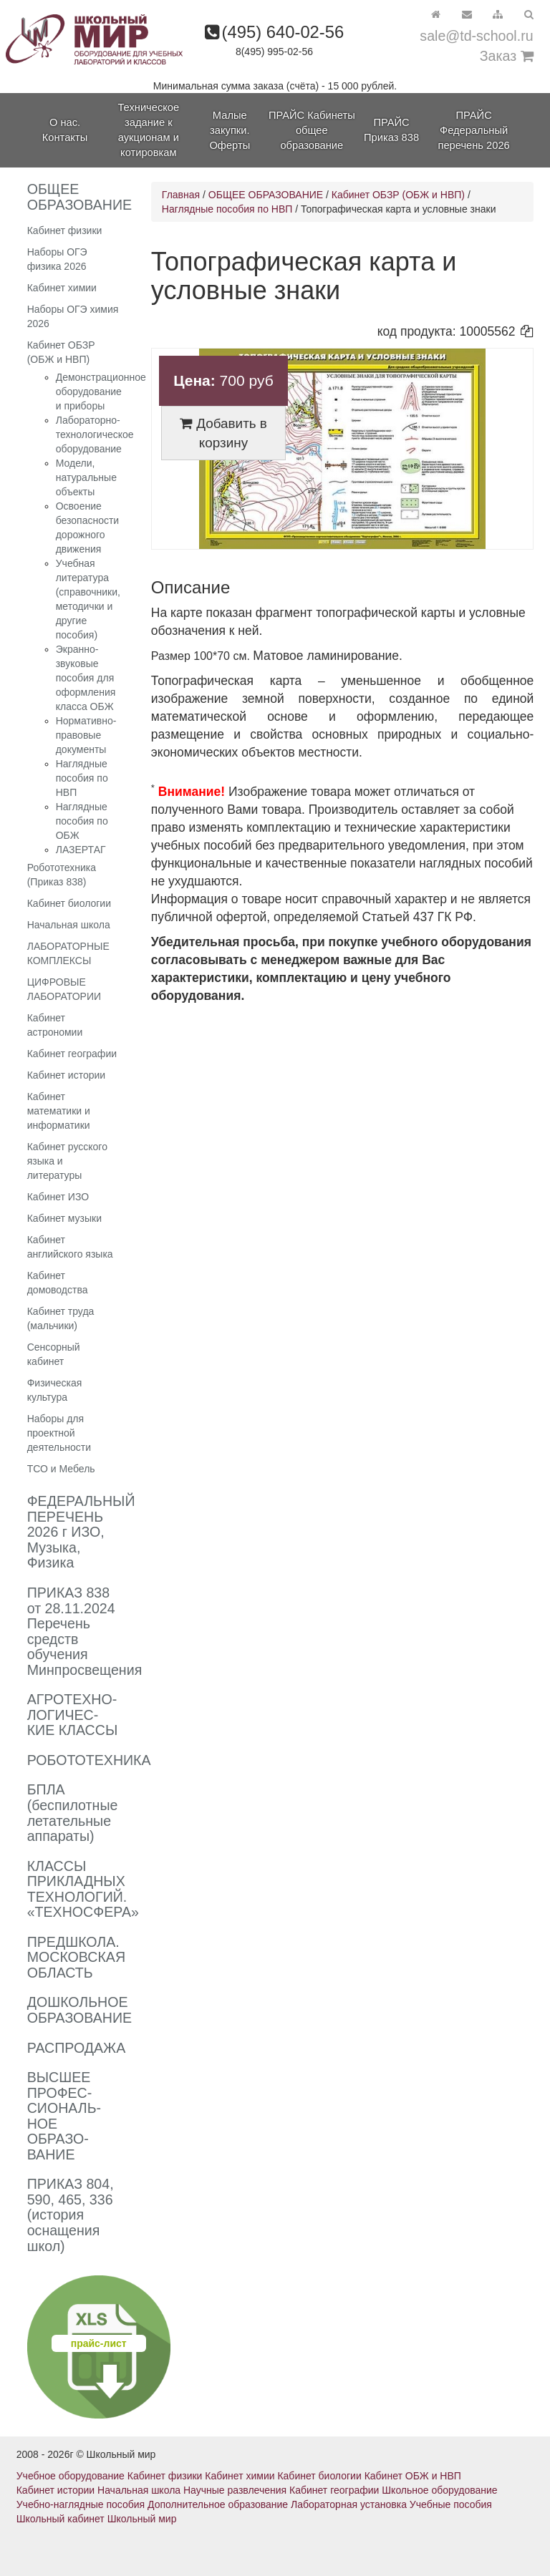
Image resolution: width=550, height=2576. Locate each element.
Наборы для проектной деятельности (59, 1433)
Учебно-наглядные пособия (80, 2504)
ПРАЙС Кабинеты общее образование (312, 130)
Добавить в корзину (223, 433)
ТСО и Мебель (61, 1468)
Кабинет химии (62, 287)
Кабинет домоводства (57, 1283)
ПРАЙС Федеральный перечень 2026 (473, 130)
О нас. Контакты (64, 130)
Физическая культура (54, 1390)
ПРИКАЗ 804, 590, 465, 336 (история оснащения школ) (70, 2214)
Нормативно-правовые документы (86, 735)
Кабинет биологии (69, 903)
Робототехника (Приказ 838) (61, 875)
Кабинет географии (72, 1053)
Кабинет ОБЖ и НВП (413, 2476)
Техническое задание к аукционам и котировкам (148, 130)
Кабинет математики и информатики (58, 1111)
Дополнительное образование (218, 2504)
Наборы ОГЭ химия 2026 (73, 316)
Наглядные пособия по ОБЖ (82, 821)
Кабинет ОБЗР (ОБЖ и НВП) (61, 352)
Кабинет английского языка (70, 1247)
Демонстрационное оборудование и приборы (101, 391)
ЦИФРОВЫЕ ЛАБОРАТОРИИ (64, 989)
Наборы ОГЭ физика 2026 (57, 259)
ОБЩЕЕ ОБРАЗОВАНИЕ (265, 194)
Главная (181, 194)
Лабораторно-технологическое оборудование (95, 434)
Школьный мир (142, 2518)
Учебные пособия (451, 2504)
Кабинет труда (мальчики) (61, 1318)
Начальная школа (68, 924)
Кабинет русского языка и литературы (67, 1161)
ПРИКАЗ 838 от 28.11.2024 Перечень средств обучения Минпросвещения (85, 1631)
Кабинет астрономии (55, 1025)
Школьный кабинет (60, 2518)
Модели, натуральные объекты (86, 477)
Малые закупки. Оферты (229, 130)
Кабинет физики (64, 230)
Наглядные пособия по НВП (82, 778)
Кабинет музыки (64, 1218)
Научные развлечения (234, 2490)
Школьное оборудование (439, 2490)
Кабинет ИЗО (58, 1196)
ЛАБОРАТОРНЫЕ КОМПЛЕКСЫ (68, 953)
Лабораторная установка (349, 2504)
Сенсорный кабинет (53, 1354)
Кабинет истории (66, 1075)
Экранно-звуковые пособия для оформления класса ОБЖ (86, 677)
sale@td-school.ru (476, 36)
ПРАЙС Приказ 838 (391, 130)
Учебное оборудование (70, 2476)
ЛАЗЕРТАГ (81, 849)
